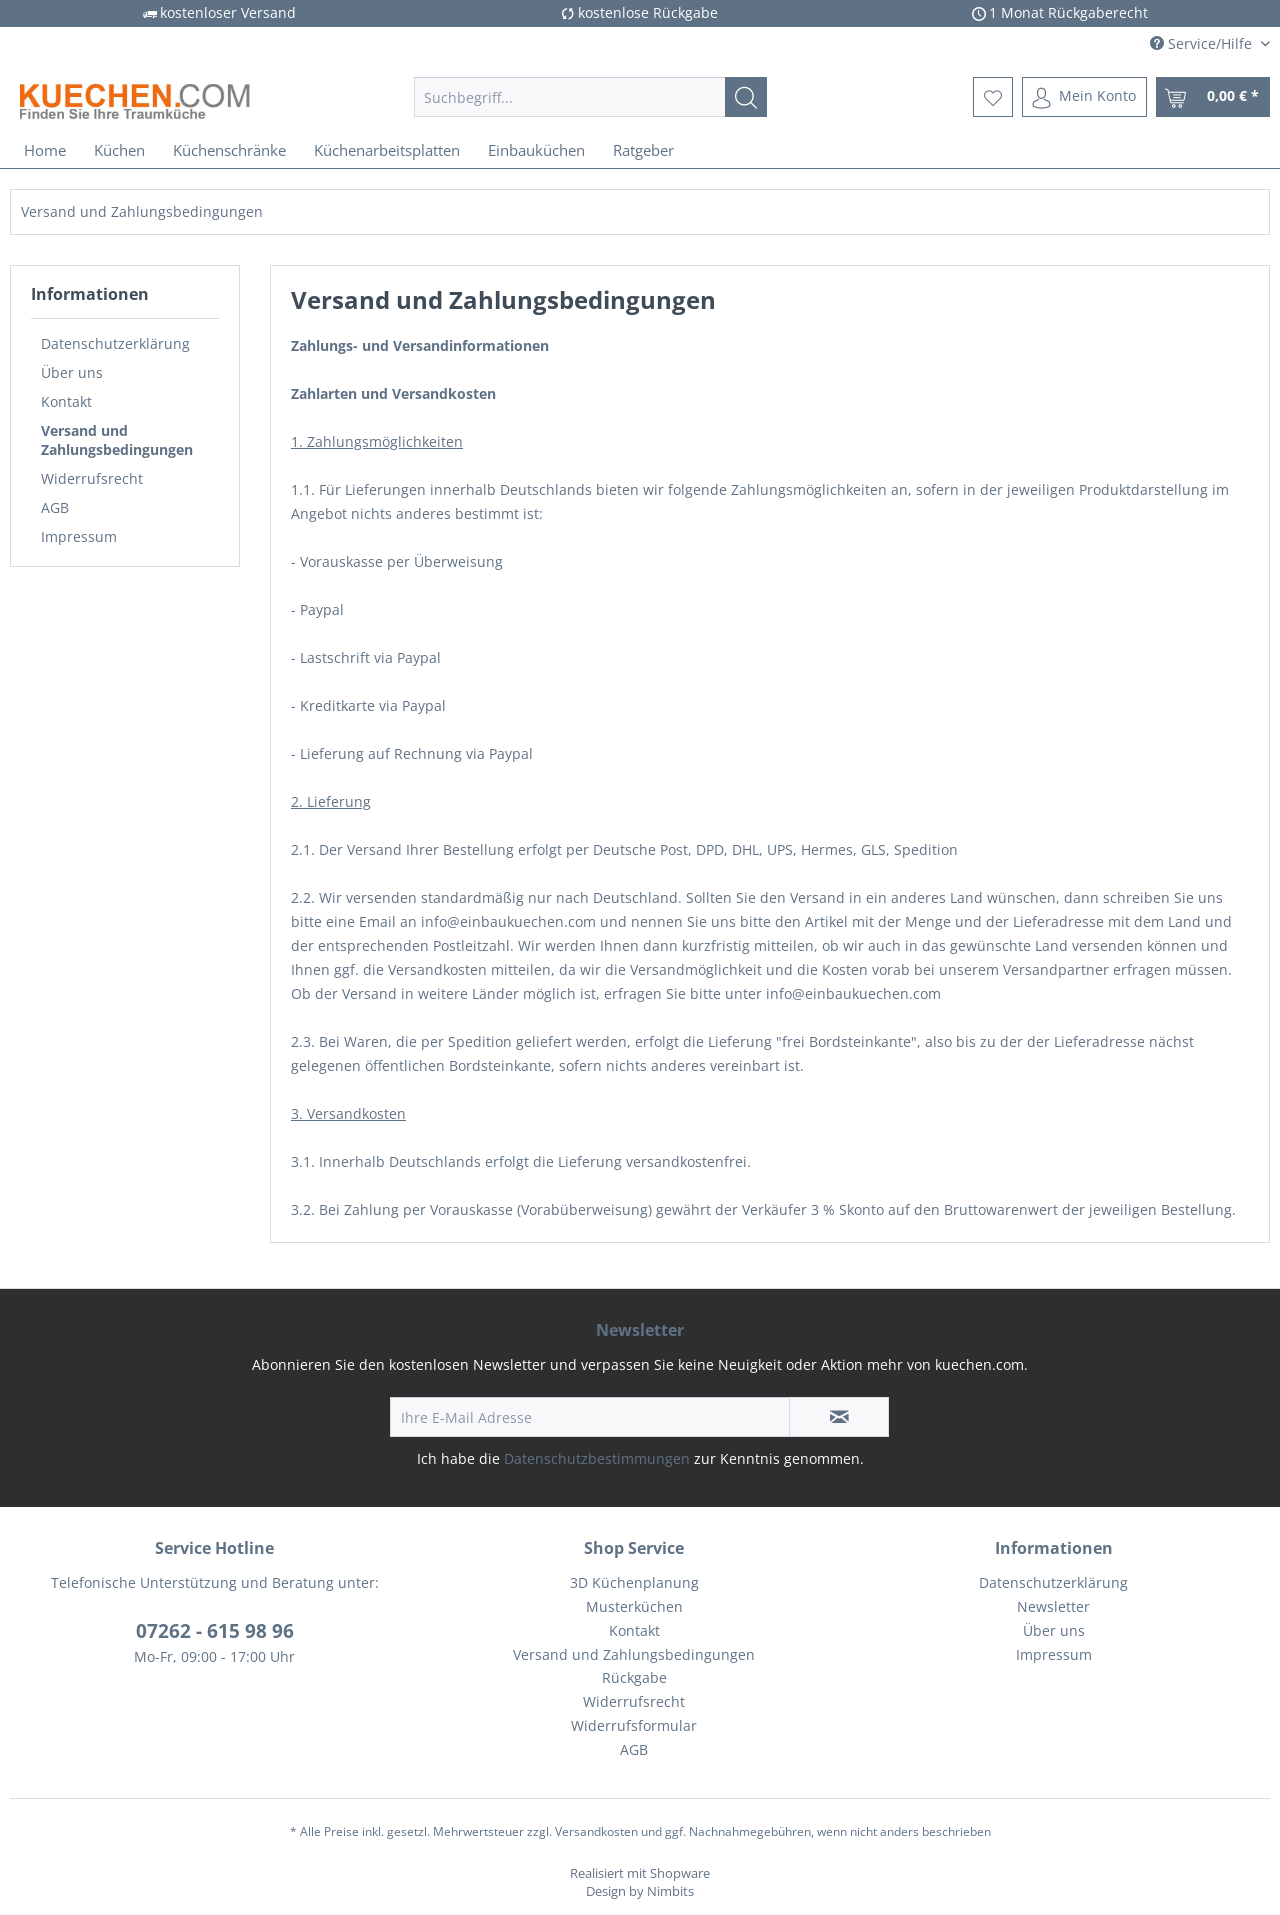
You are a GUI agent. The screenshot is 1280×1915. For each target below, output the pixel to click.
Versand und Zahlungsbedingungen (117, 440)
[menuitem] (590, 97)
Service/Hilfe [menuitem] (1203, 43)
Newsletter (1053, 1606)
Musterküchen (634, 1606)
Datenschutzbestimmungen (597, 1458)
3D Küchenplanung (634, 1582)
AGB (55, 507)
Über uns (72, 372)
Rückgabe (634, 1677)
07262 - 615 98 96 (215, 1631)
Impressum (79, 536)
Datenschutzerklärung (115, 343)
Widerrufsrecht (92, 478)
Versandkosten (596, 1831)
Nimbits (670, 1891)
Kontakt (66, 401)
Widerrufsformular (634, 1725)
